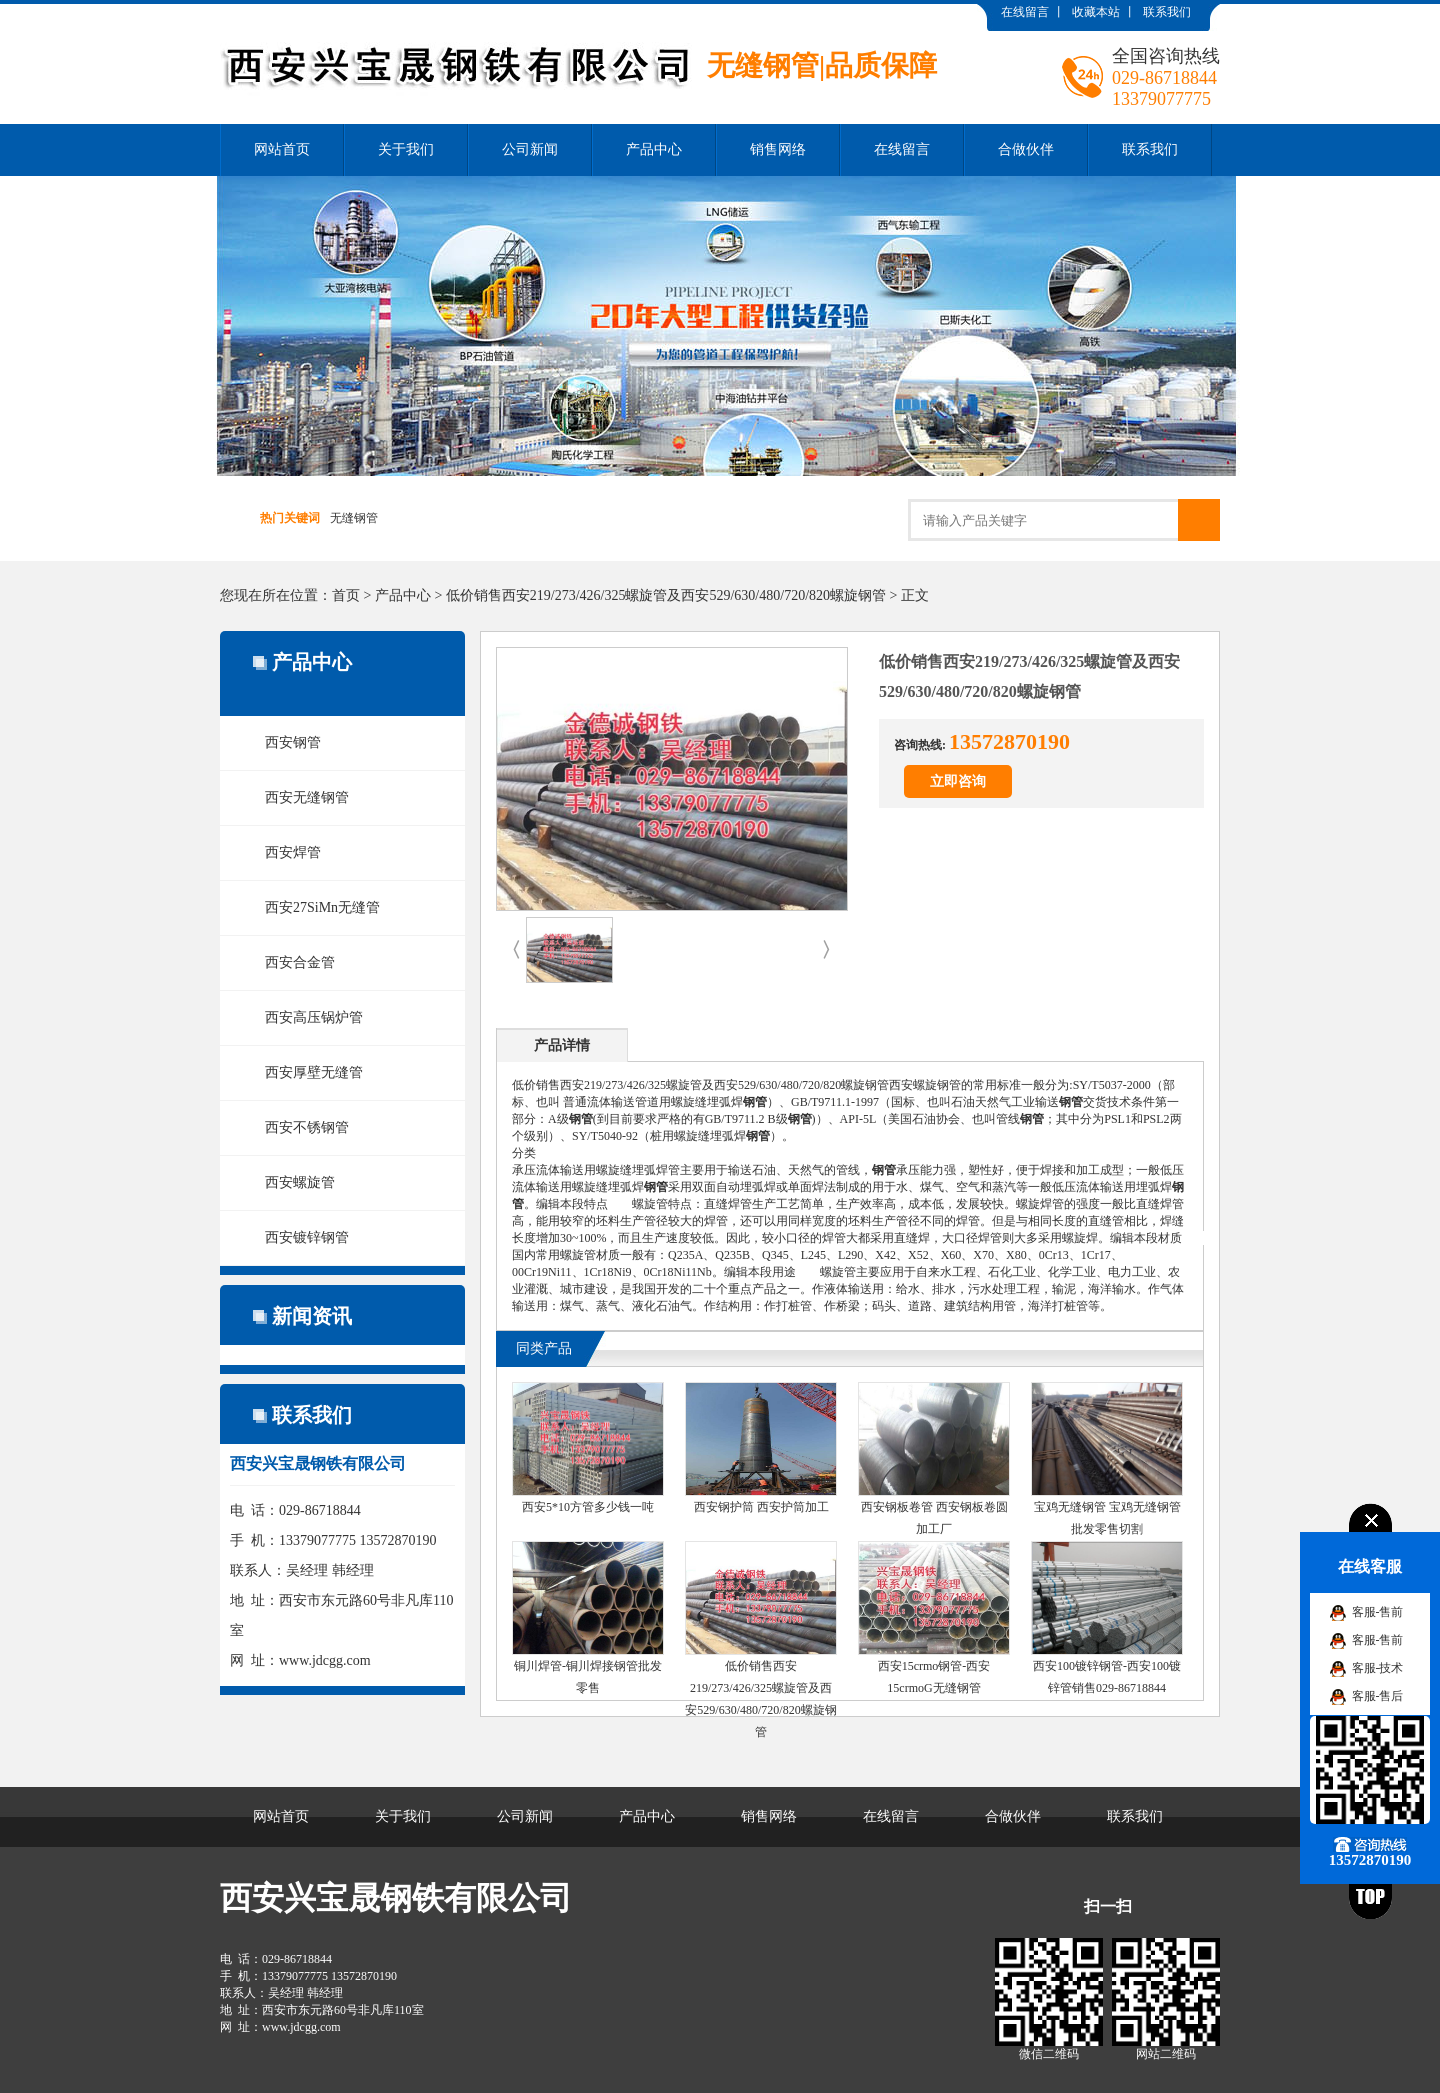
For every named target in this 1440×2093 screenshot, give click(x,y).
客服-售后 (1378, 1696)
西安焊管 (293, 852)
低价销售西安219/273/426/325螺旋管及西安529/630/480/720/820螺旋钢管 (666, 595)
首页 (346, 595)
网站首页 (282, 149)
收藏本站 (1096, 12)
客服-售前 (1378, 1612)
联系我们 (1167, 12)
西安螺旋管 (300, 1182)
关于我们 (406, 149)
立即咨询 (958, 781)
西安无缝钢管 (307, 797)
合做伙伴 (1026, 149)
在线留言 (1025, 12)
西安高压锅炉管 (314, 1017)
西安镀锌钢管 (307, 1237)
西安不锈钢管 (307, 1127)
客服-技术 (1378, 1668)
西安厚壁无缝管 (314, 1072)
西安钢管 (293, 742)
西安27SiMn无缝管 (322, 907)
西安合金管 (300, 962)
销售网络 (778, 149)
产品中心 (654, 149)
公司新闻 (530, 149)
